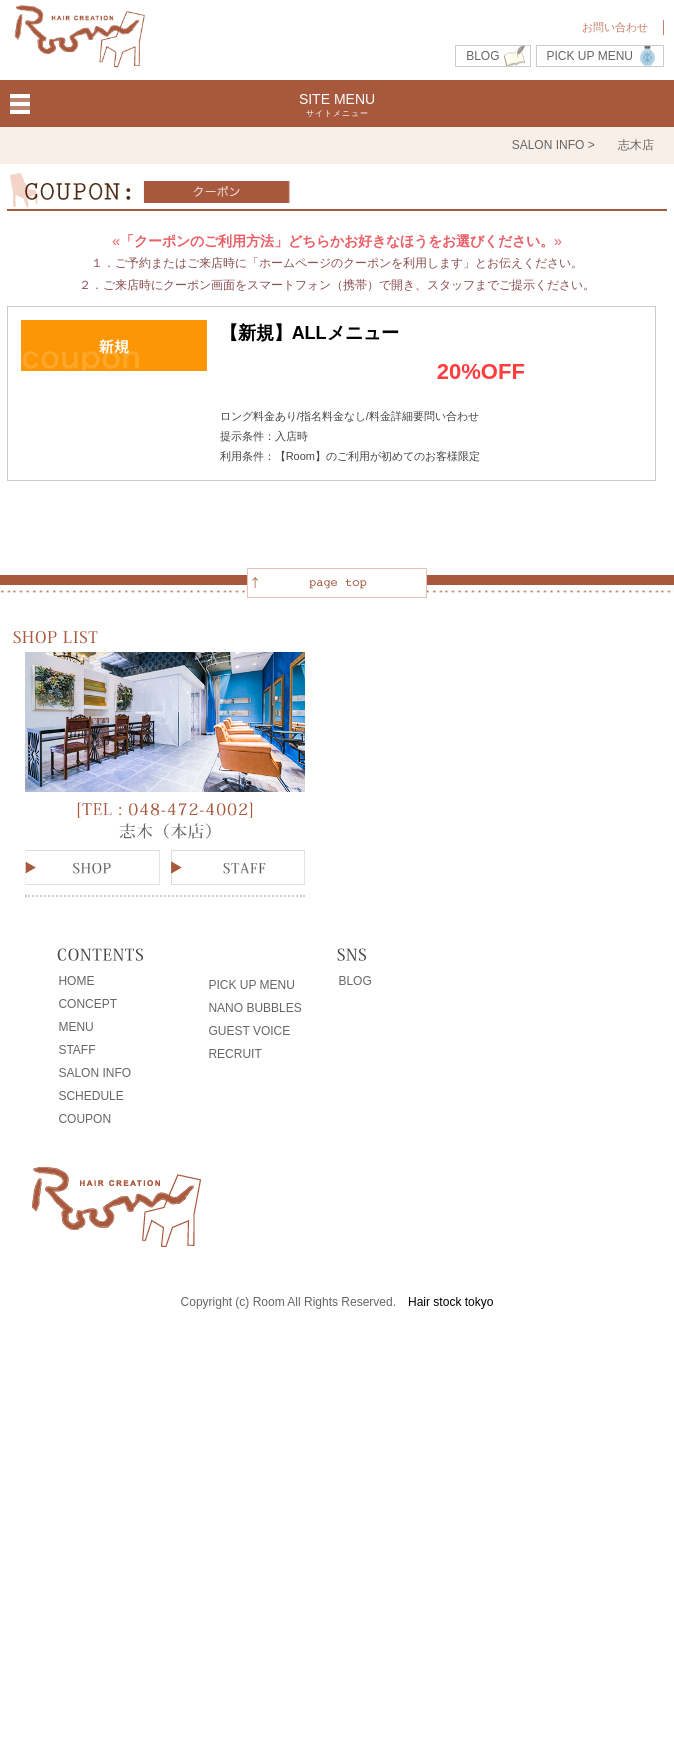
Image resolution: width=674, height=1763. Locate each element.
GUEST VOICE (249, 1031)
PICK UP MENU (590, 56)
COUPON (84, 1119)
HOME (76, 981)
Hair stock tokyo (450, 1302)
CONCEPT (87, 1004)
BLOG (482, 56)
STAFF (76, 1050)
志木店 (636, 145)
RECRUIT (234, 1054)
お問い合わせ (615, 27)
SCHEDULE (90, 1096)
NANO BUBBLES (254, 1008)
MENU (75, 1027)
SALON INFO (94, 1073)
